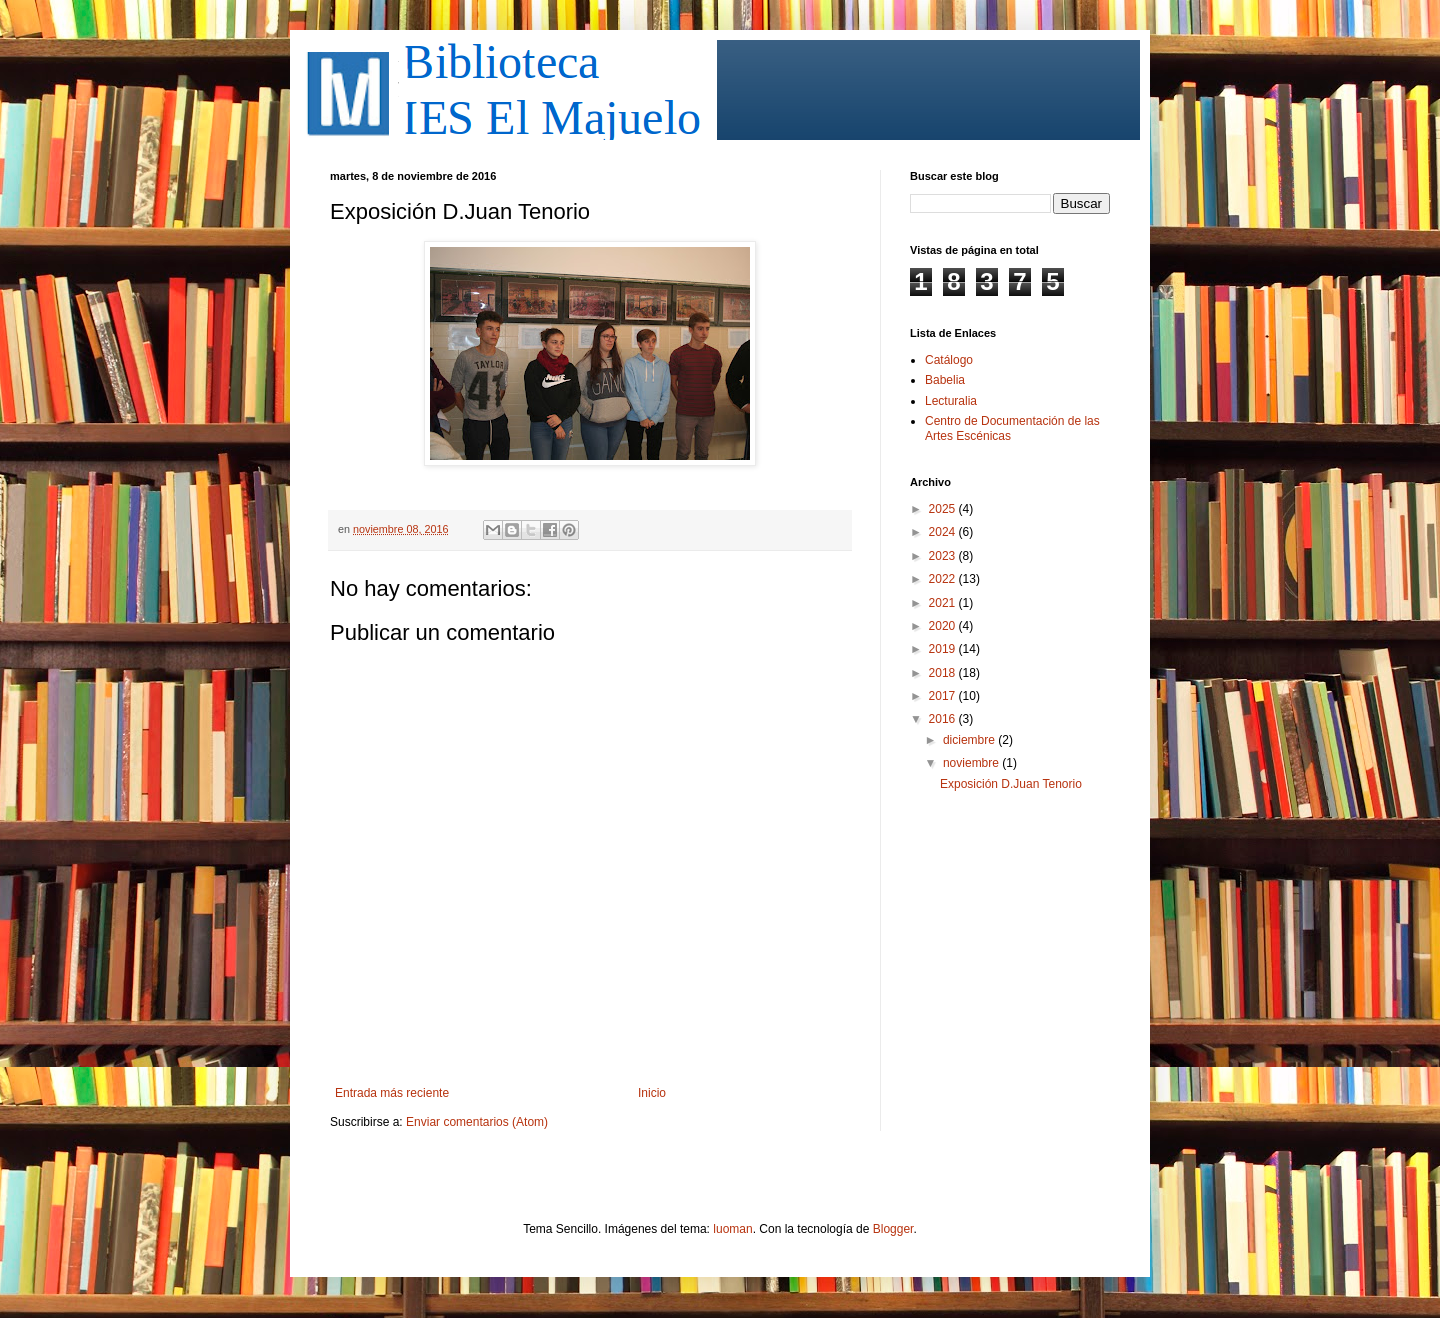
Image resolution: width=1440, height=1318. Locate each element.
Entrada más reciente (392, 1093)
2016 (944, 719)
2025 (944, 509)
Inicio (652, 1093)
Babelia (945, 380)
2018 (944, 673)
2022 (944, 579)
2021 (944, 603)
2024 (944, 532)
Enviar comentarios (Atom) (477, 1122)
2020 (944, 626)
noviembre (972, 763)
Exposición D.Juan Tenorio (1011, 784)
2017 (944, 696)
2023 (944, 556)
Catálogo (949, 360)
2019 (944, 649)
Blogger (893, 1229)
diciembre (970, 740)
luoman (732, 1229)
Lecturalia (951, 401)
